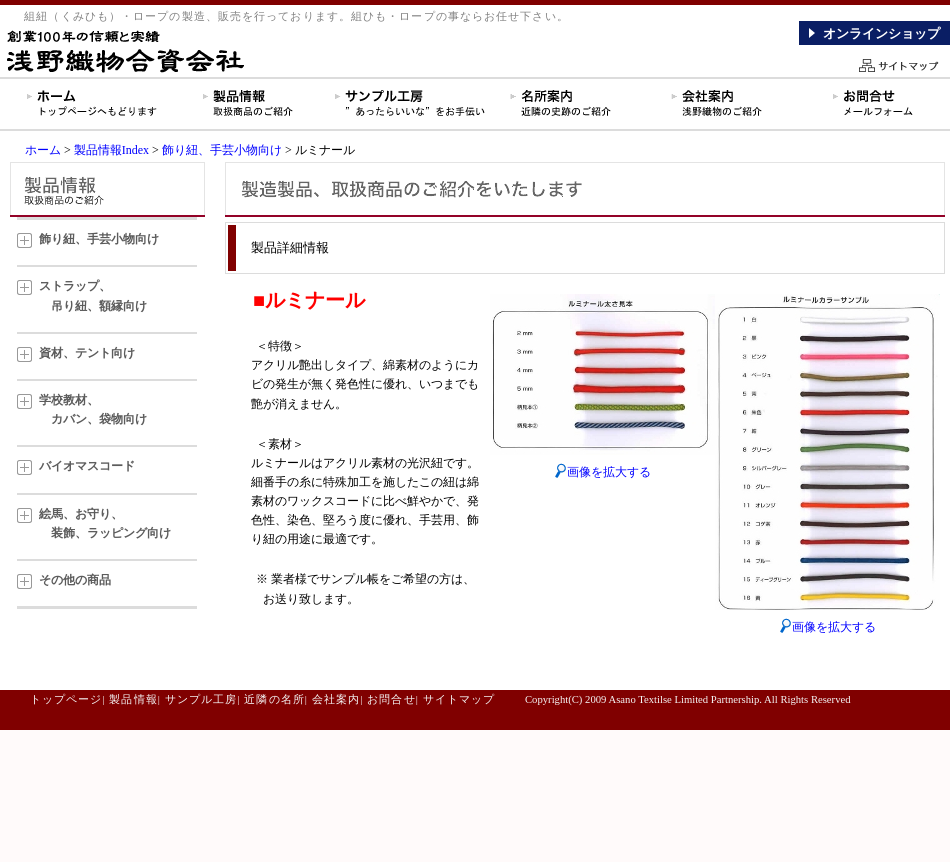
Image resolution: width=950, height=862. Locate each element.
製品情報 (133, 699)
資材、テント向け (87, 353)
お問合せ (391, 699)
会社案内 (336, 699)
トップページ (66, 699)
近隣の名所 (274, 699)
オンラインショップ (881, 33)
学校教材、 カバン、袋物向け (93, 409)
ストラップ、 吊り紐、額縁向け (93, 295)
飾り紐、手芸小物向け (222, 150)
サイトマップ (459, 699)
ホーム (43, 150)
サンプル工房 (201, 699)
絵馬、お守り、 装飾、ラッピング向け (105, 523)
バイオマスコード (87, 466)
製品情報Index (111, 150)
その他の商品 (75, 580)
